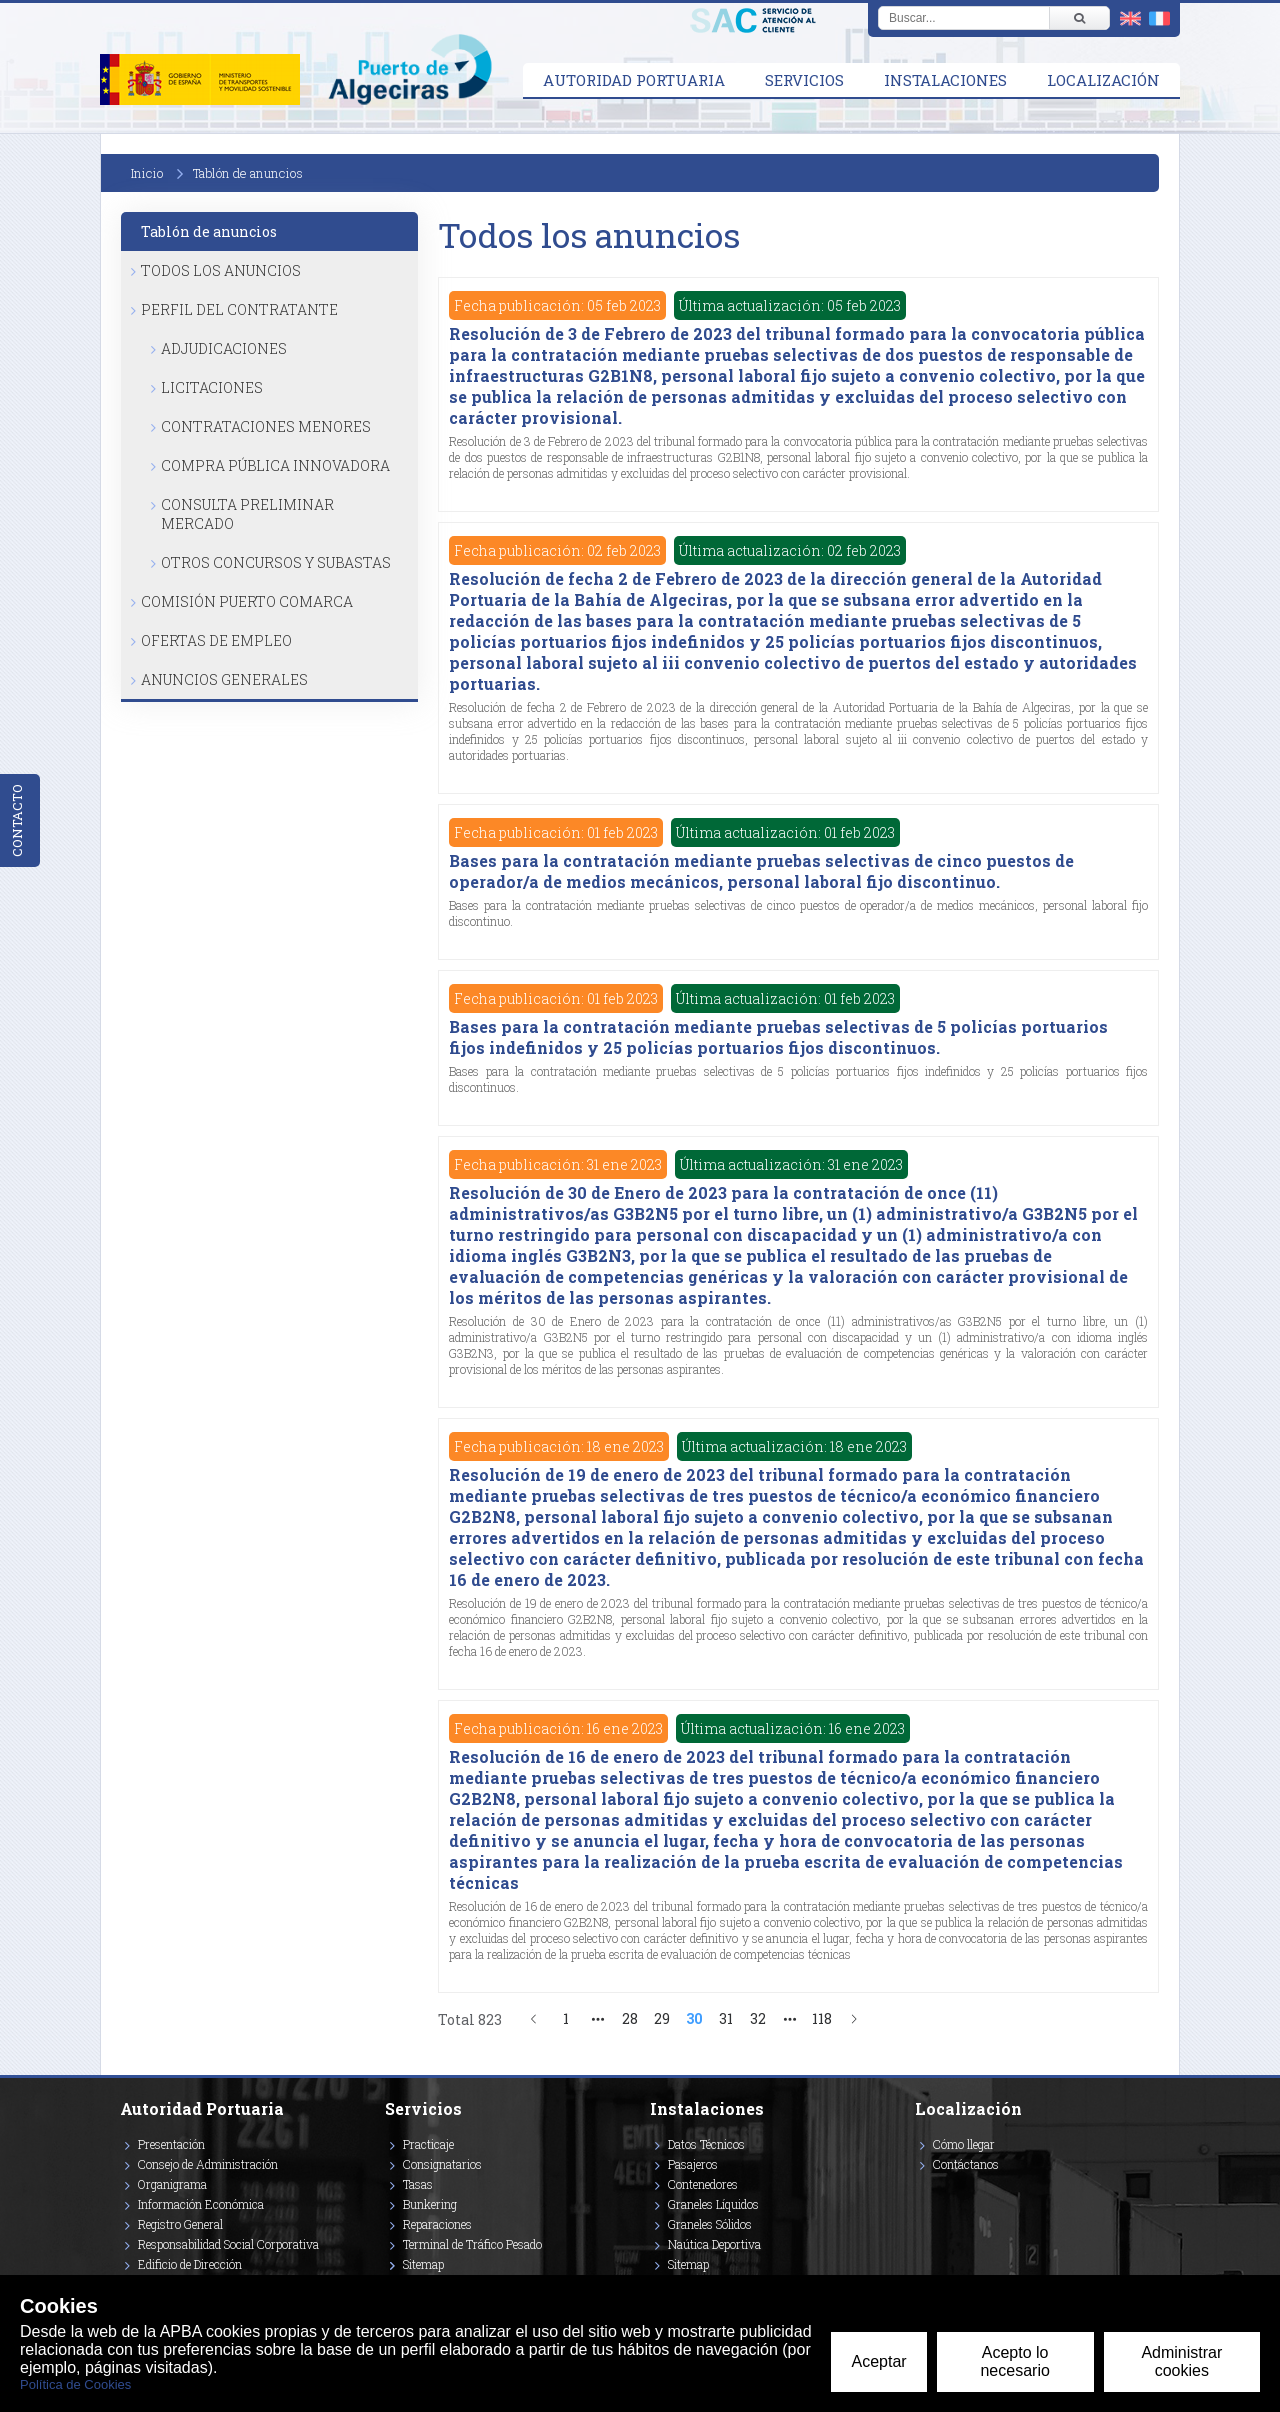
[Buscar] (1079, 18)
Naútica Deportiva (714, 2244)
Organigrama (172, 2184)
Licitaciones (212, 387)
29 (662, 2018)
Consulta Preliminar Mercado (247, 514)
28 (630, 2018)
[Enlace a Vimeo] (923, 2193)
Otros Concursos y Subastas (276, 562)
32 (758, 2018)
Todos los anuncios (221, 270)
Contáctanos (966, 2164)
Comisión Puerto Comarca (247, 601)
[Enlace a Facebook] (918, 2193)
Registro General (180, 2224)
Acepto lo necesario (1014, 2361)
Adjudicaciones (224, 348)
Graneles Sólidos (710, 2224)
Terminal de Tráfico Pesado (472, 2244)
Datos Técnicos (706, 2144)
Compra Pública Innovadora (275, 465)
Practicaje (428, 2144)
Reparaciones (437, 2224)
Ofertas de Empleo (216, 640)
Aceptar (878, 2361)
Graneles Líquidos (713, 2204)
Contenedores (703, 2184)
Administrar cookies (1181, 2361)
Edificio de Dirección (190, 2264)
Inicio (147, 173)
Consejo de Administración (208, 2164)
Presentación (171, 2144)
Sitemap (423, 2264)
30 (694, 2018)
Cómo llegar (964, 2144)
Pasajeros (693, 2164)
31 (726, 2018)
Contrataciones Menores (266, 426)
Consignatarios (442, 2164)
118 (822, 2018)
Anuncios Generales (224, 679)
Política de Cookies (75, 2384)
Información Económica (201, 2204)
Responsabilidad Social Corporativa (228, 2244)
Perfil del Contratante (239, 309)
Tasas (418, 2184)
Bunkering (430, 2204)
